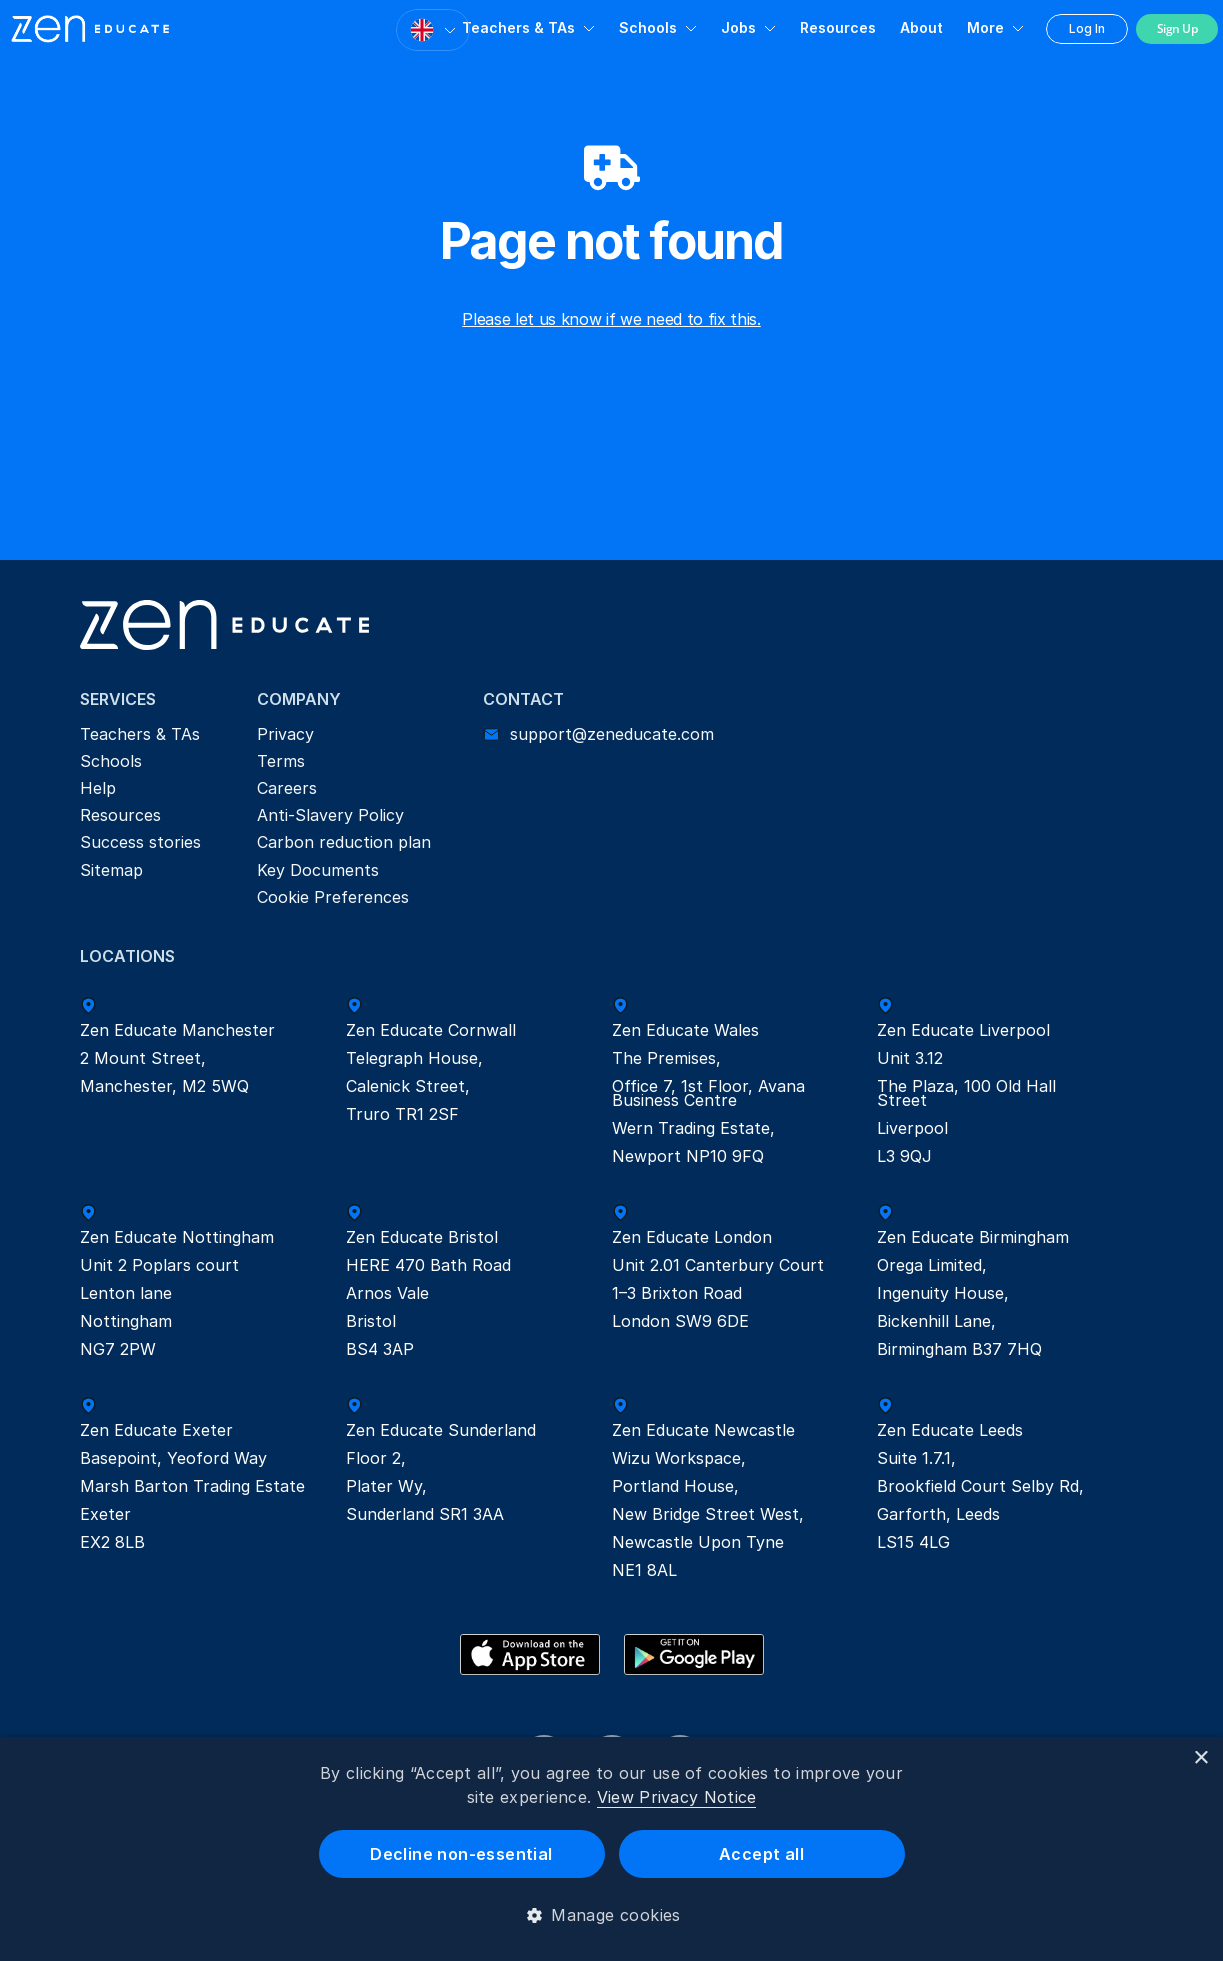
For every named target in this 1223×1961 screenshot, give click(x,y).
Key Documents (318, 870)
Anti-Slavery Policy (330, 815)
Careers (287, 788)
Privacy (285, 734)
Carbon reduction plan (344, 842)
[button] (611, 1915)
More (985, 27)
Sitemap (111, 870)
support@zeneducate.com (612, 734)
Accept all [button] (761, 1854)
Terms (281, 761)
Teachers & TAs (518, 27)
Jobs (738, 27)
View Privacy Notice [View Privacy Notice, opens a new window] (677, 1797)
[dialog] (611, 1849)
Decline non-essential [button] (461, 1854)
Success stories (140, 842)
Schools (648, 27)
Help (98, 788)
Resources (838, 27)
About (921, 27)
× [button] (1200, 1758)
